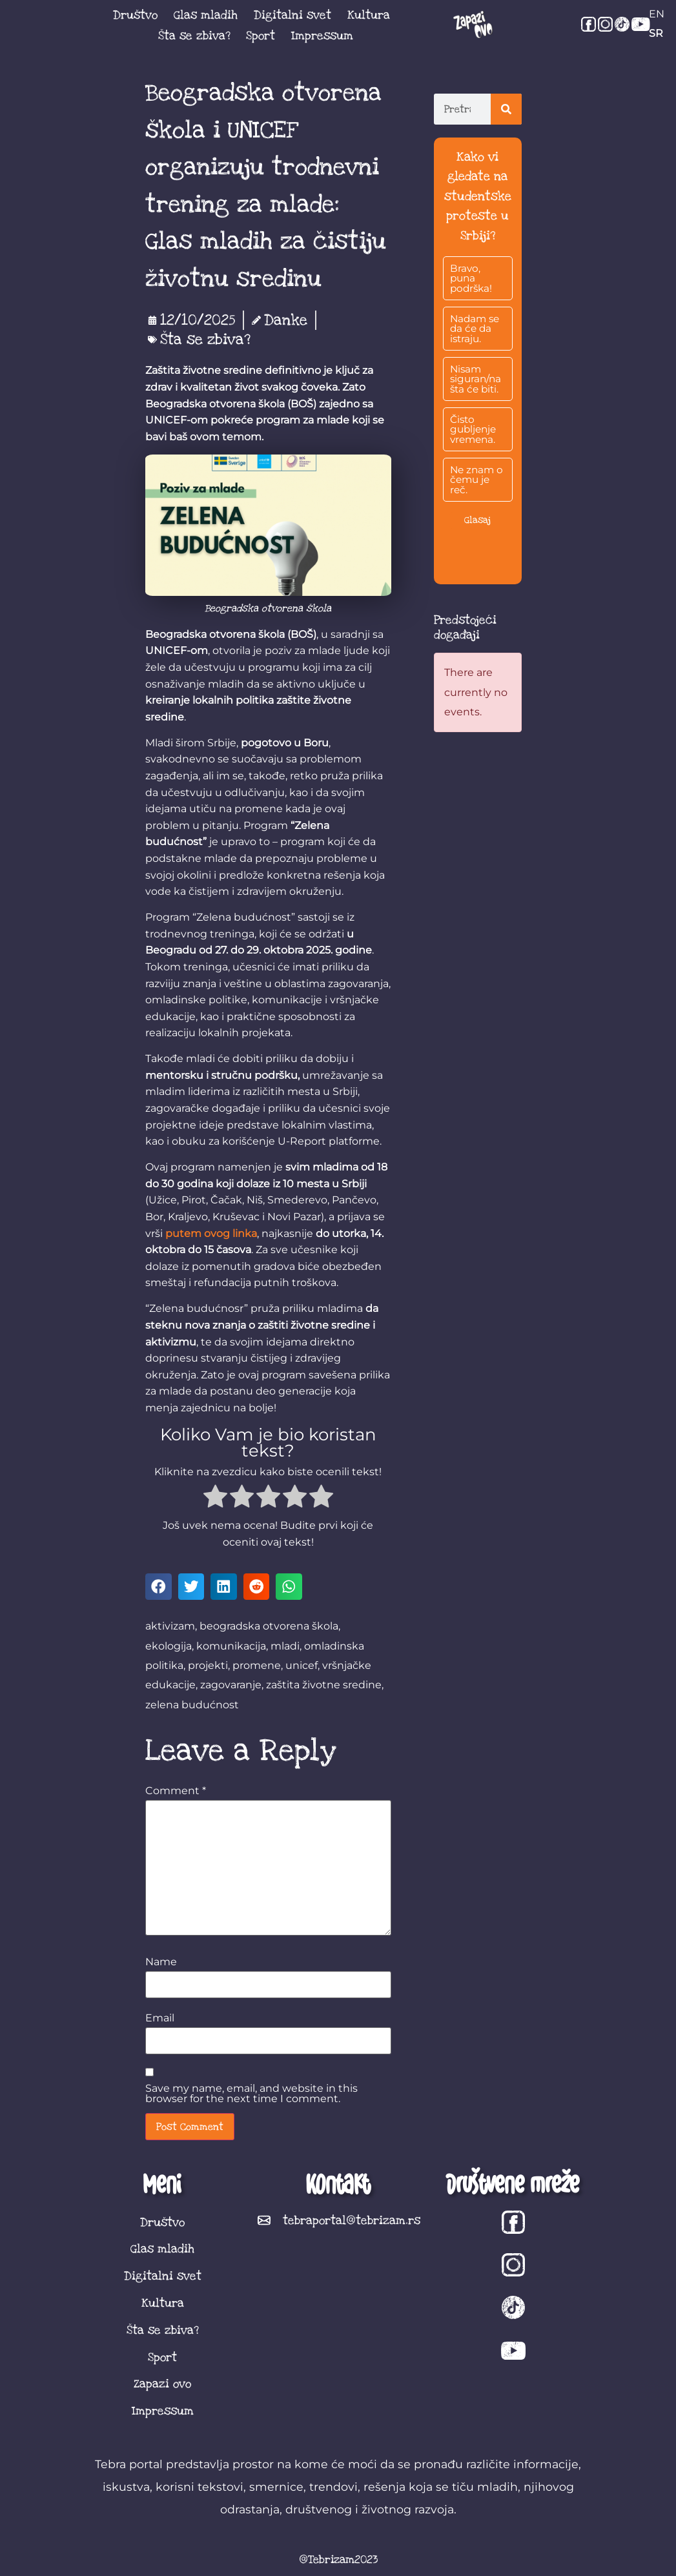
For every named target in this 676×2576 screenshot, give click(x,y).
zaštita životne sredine (324, 1685)
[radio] (215, 1498)
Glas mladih (206, 15)
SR (656, 33)
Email (159, 2018)
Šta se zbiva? (194, 35)
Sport (260, 35)
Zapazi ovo (162, 2383)
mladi (285, 1646)
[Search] (506, 109)
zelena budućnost (192, 1705)
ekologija (168, 1646)
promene (256, 1665)
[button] (158, 1586)
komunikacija (231, 1646)
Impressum (322, 35)
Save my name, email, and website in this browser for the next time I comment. (251, 2093)
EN (656, 14)
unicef (301, 1665)
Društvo (135, 15)
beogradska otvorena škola (269, 1626)
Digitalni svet (292, 15)
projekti (208, 1665)
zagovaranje (230, 1685)
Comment (175, 1791)
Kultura (368, 15)
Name (161, 1962)
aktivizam (170, 1626)
